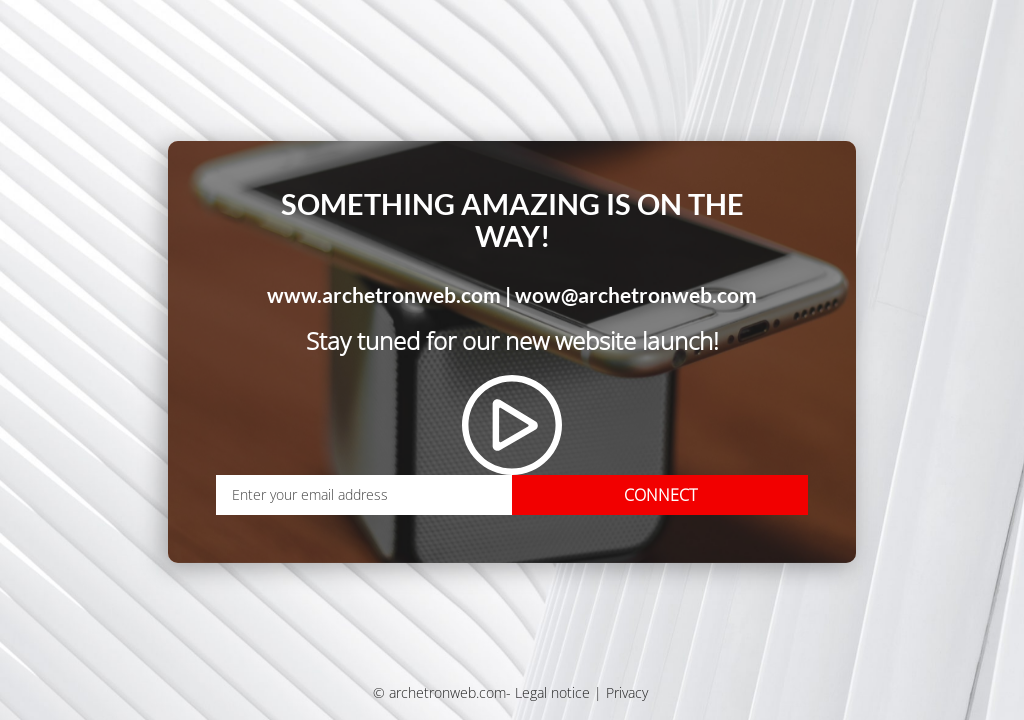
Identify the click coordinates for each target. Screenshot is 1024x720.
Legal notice (552, 692)
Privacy (627, 692)
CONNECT (660, 495)
